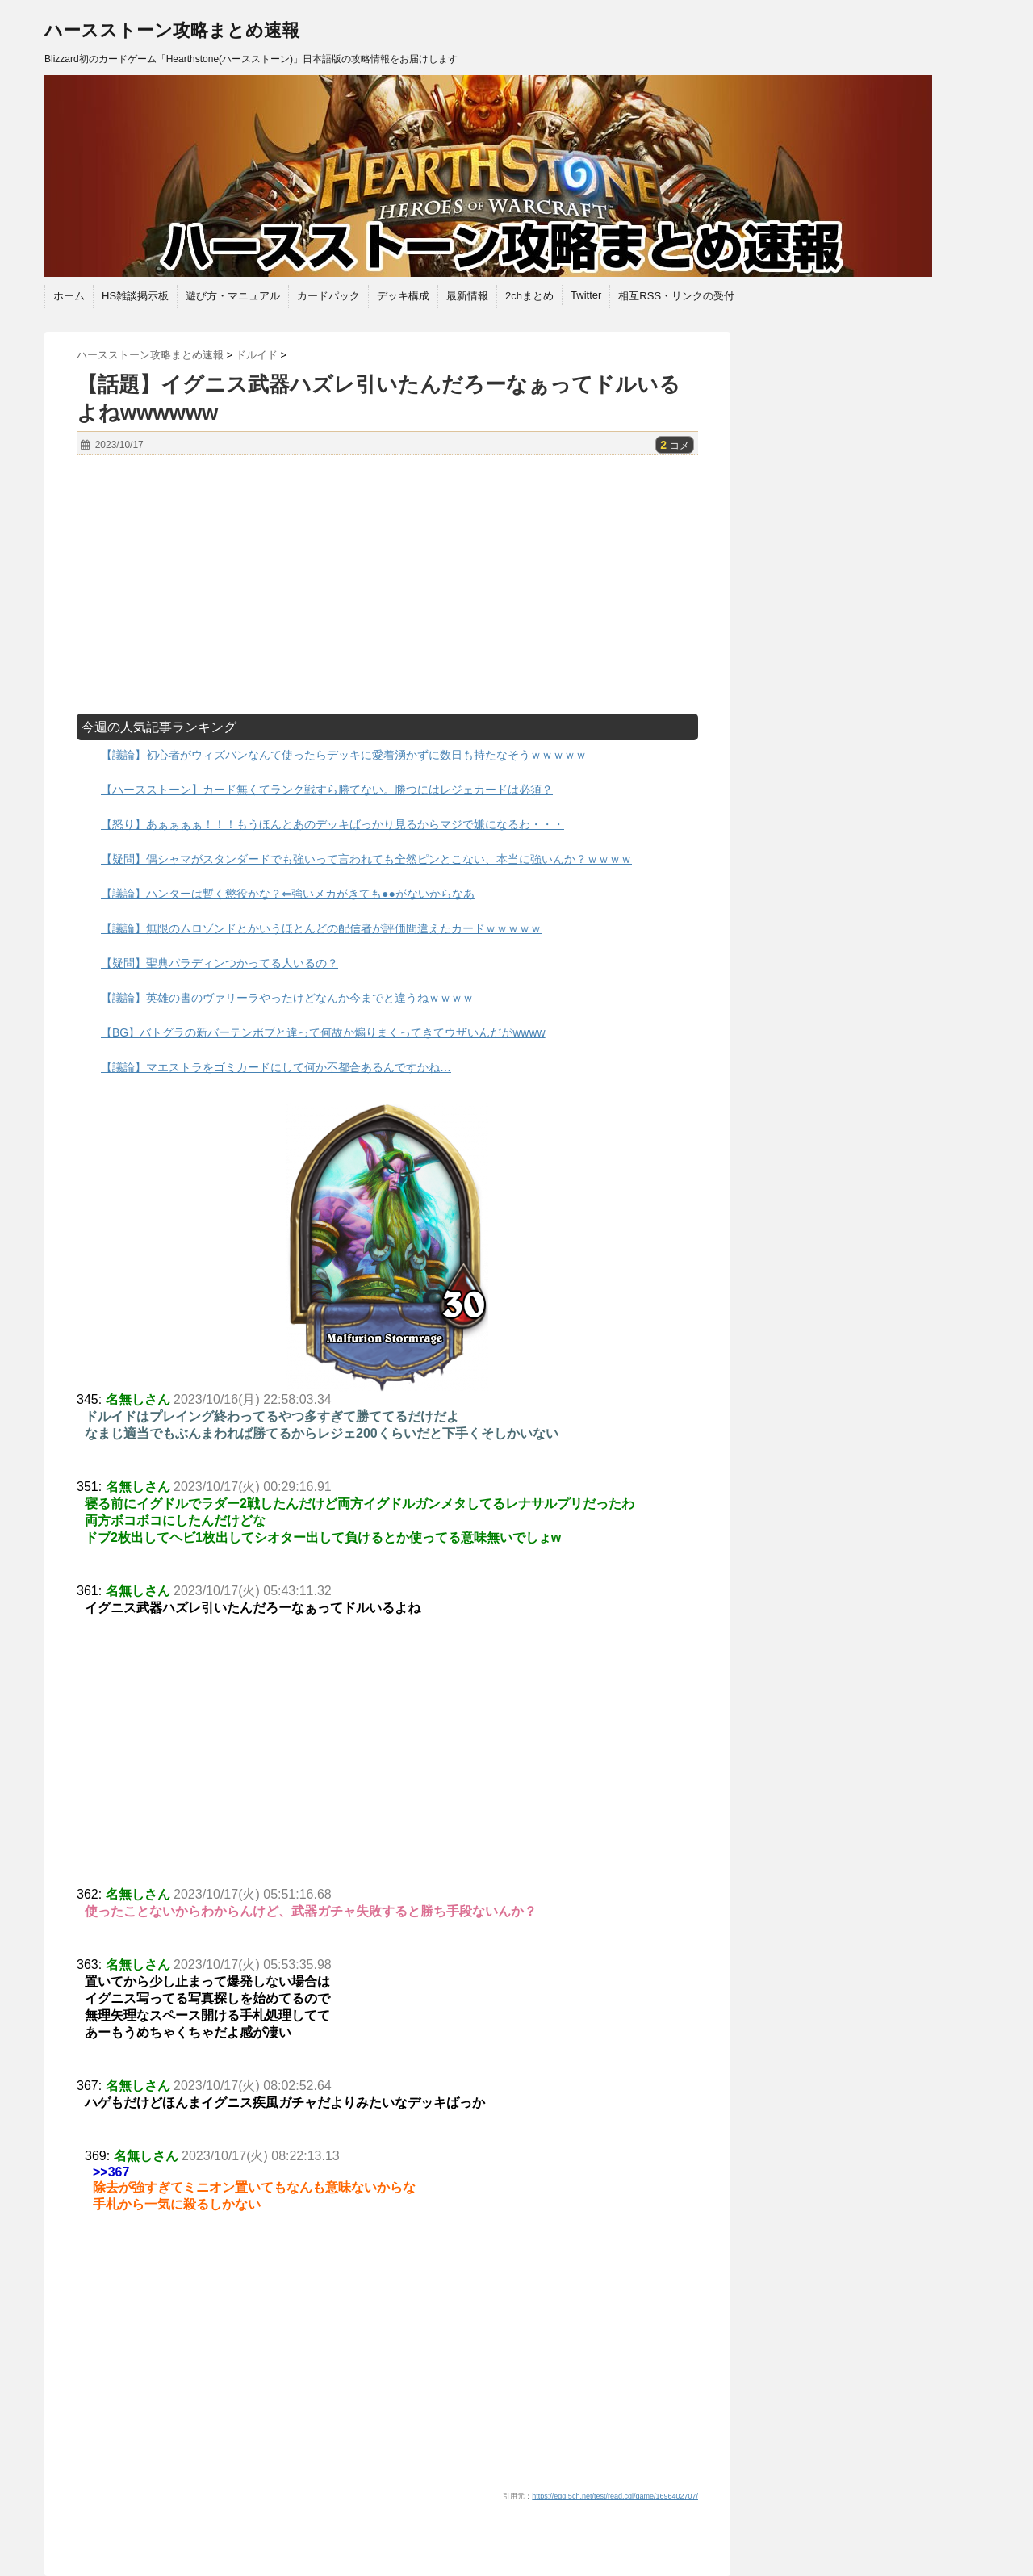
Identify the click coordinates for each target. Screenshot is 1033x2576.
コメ (674, 445)
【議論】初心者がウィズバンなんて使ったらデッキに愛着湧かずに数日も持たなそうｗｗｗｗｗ (344, 754)
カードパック (328, 296)
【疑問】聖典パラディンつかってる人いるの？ (219, 963)
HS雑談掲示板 (135, 296)
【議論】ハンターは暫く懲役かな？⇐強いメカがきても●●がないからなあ (288, 893)
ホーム (69, 296)
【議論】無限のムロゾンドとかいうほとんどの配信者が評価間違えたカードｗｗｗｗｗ (321, 928)
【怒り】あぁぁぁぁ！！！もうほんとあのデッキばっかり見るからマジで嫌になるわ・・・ (332, 824)
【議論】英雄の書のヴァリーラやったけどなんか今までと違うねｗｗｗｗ (287, 997)
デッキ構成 (403, 296)
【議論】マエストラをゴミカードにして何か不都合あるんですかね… (276, 1067)
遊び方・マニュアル (233, 296)
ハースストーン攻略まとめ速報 (171, 30)
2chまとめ (529, 296)
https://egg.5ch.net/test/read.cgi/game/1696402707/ (615, 2496)
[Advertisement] (387, 584)
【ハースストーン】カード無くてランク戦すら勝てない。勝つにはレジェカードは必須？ (327, 789)
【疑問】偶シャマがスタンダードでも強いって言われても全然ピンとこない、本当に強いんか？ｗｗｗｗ (366, 858)
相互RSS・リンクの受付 (676, 296)
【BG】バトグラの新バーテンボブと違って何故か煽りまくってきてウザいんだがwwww (323, 1032)
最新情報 (467, 296)
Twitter (586, 295)
